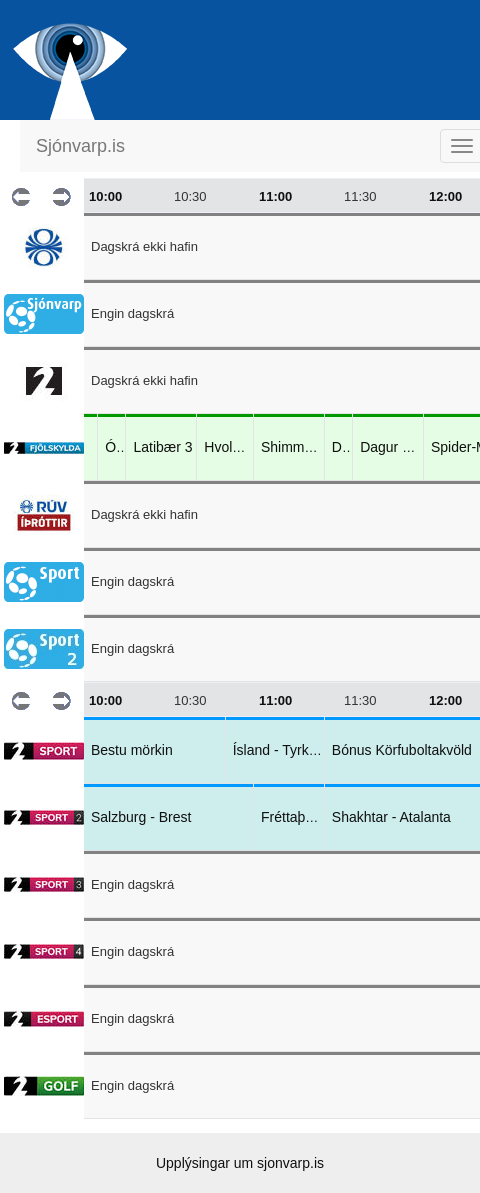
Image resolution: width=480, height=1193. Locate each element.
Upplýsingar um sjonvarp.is (240, 1163)
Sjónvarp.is (80, 146)
